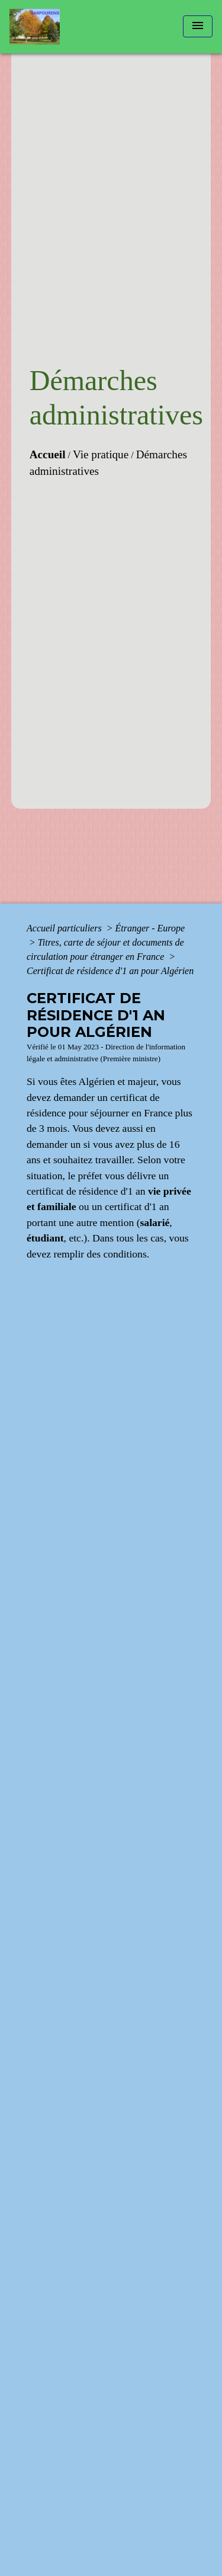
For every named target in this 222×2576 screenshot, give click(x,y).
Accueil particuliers (65, 928)
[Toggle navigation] (198, 26)
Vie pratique (100, 454)
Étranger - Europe (150, 928)
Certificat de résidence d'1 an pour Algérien (110, 971)
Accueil (48, 454)
